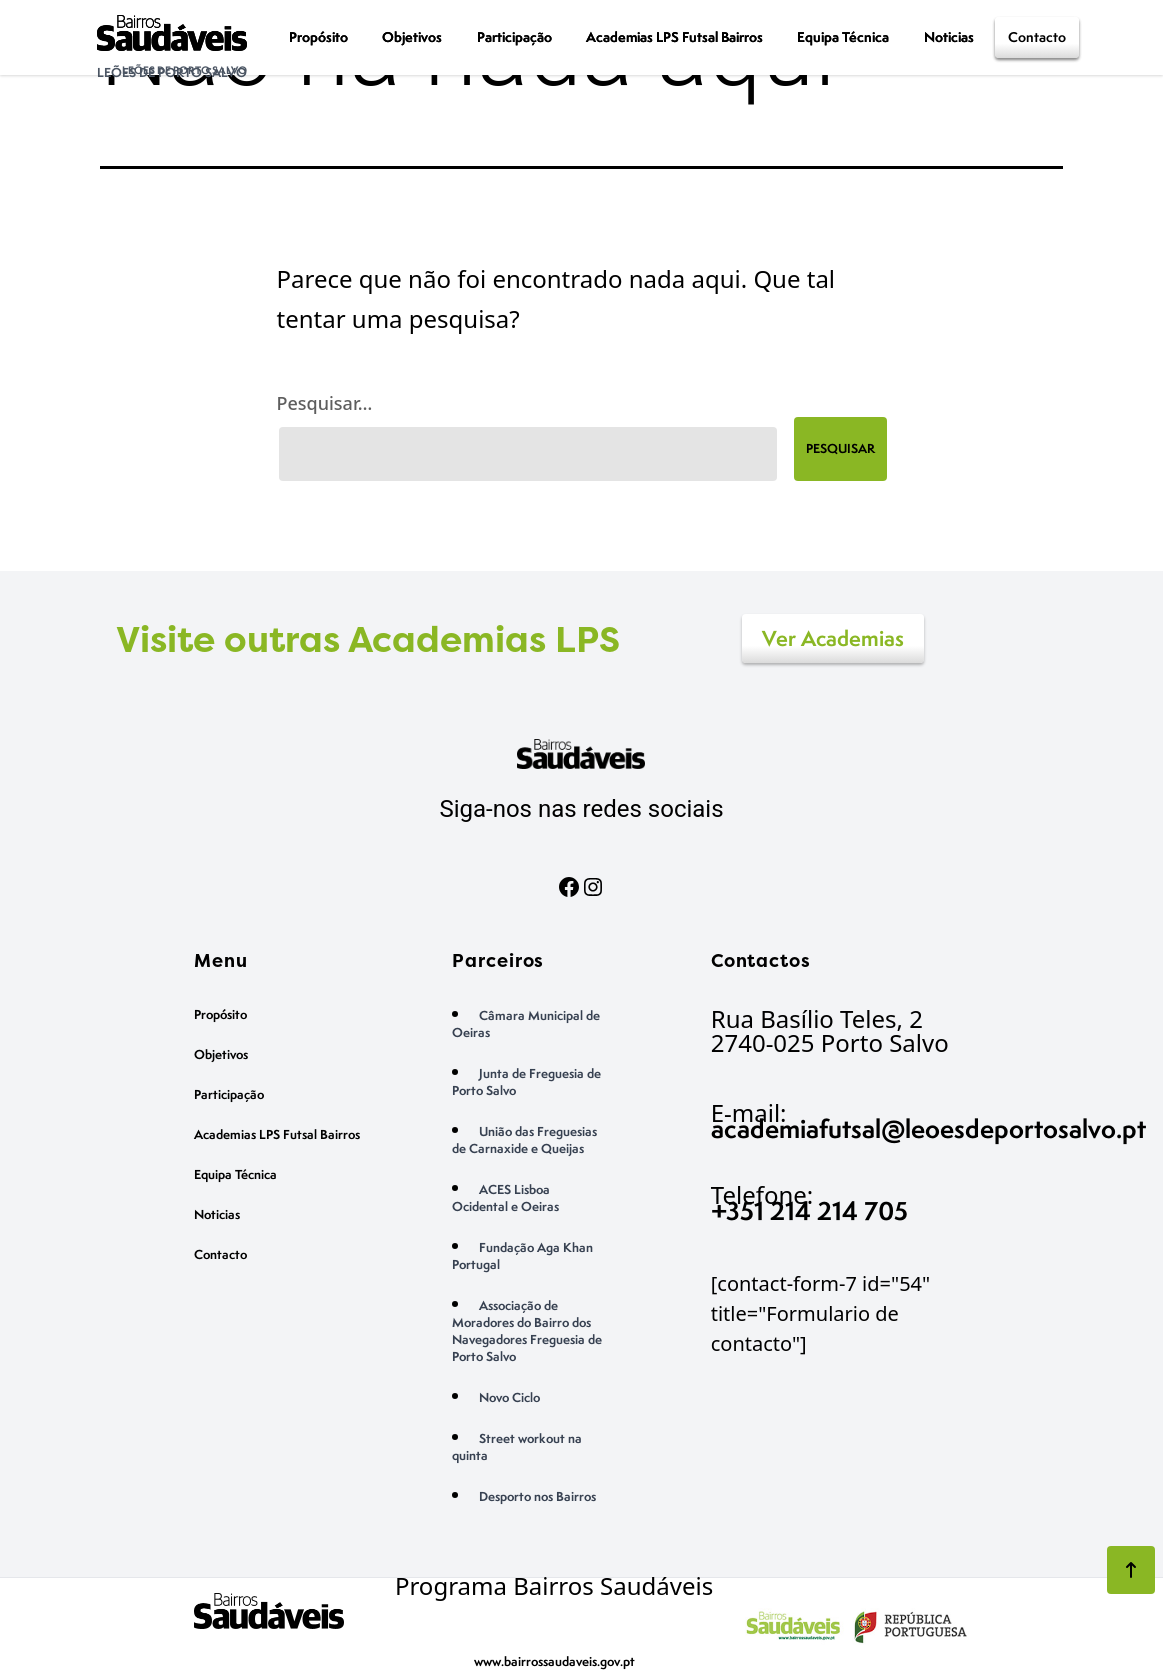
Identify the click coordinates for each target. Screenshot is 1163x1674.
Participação (514, 36)
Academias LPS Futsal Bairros (674, 36)
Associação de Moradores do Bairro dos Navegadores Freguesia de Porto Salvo (527, 1331)
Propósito (318, 36)
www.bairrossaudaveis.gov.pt (554, 1661)
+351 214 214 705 (809, 1210)
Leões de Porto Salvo (172, 72)
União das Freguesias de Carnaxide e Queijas (524, 1140)
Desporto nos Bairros (537, 1496)
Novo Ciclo (509, 1397)
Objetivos (412, 36)
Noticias (949, 36)
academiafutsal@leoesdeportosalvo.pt (928, 1128)
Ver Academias (833, 638)
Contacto (1037, 36)
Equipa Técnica (843, 36)
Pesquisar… (325, 403)
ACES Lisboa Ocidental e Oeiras (505, 1198)
